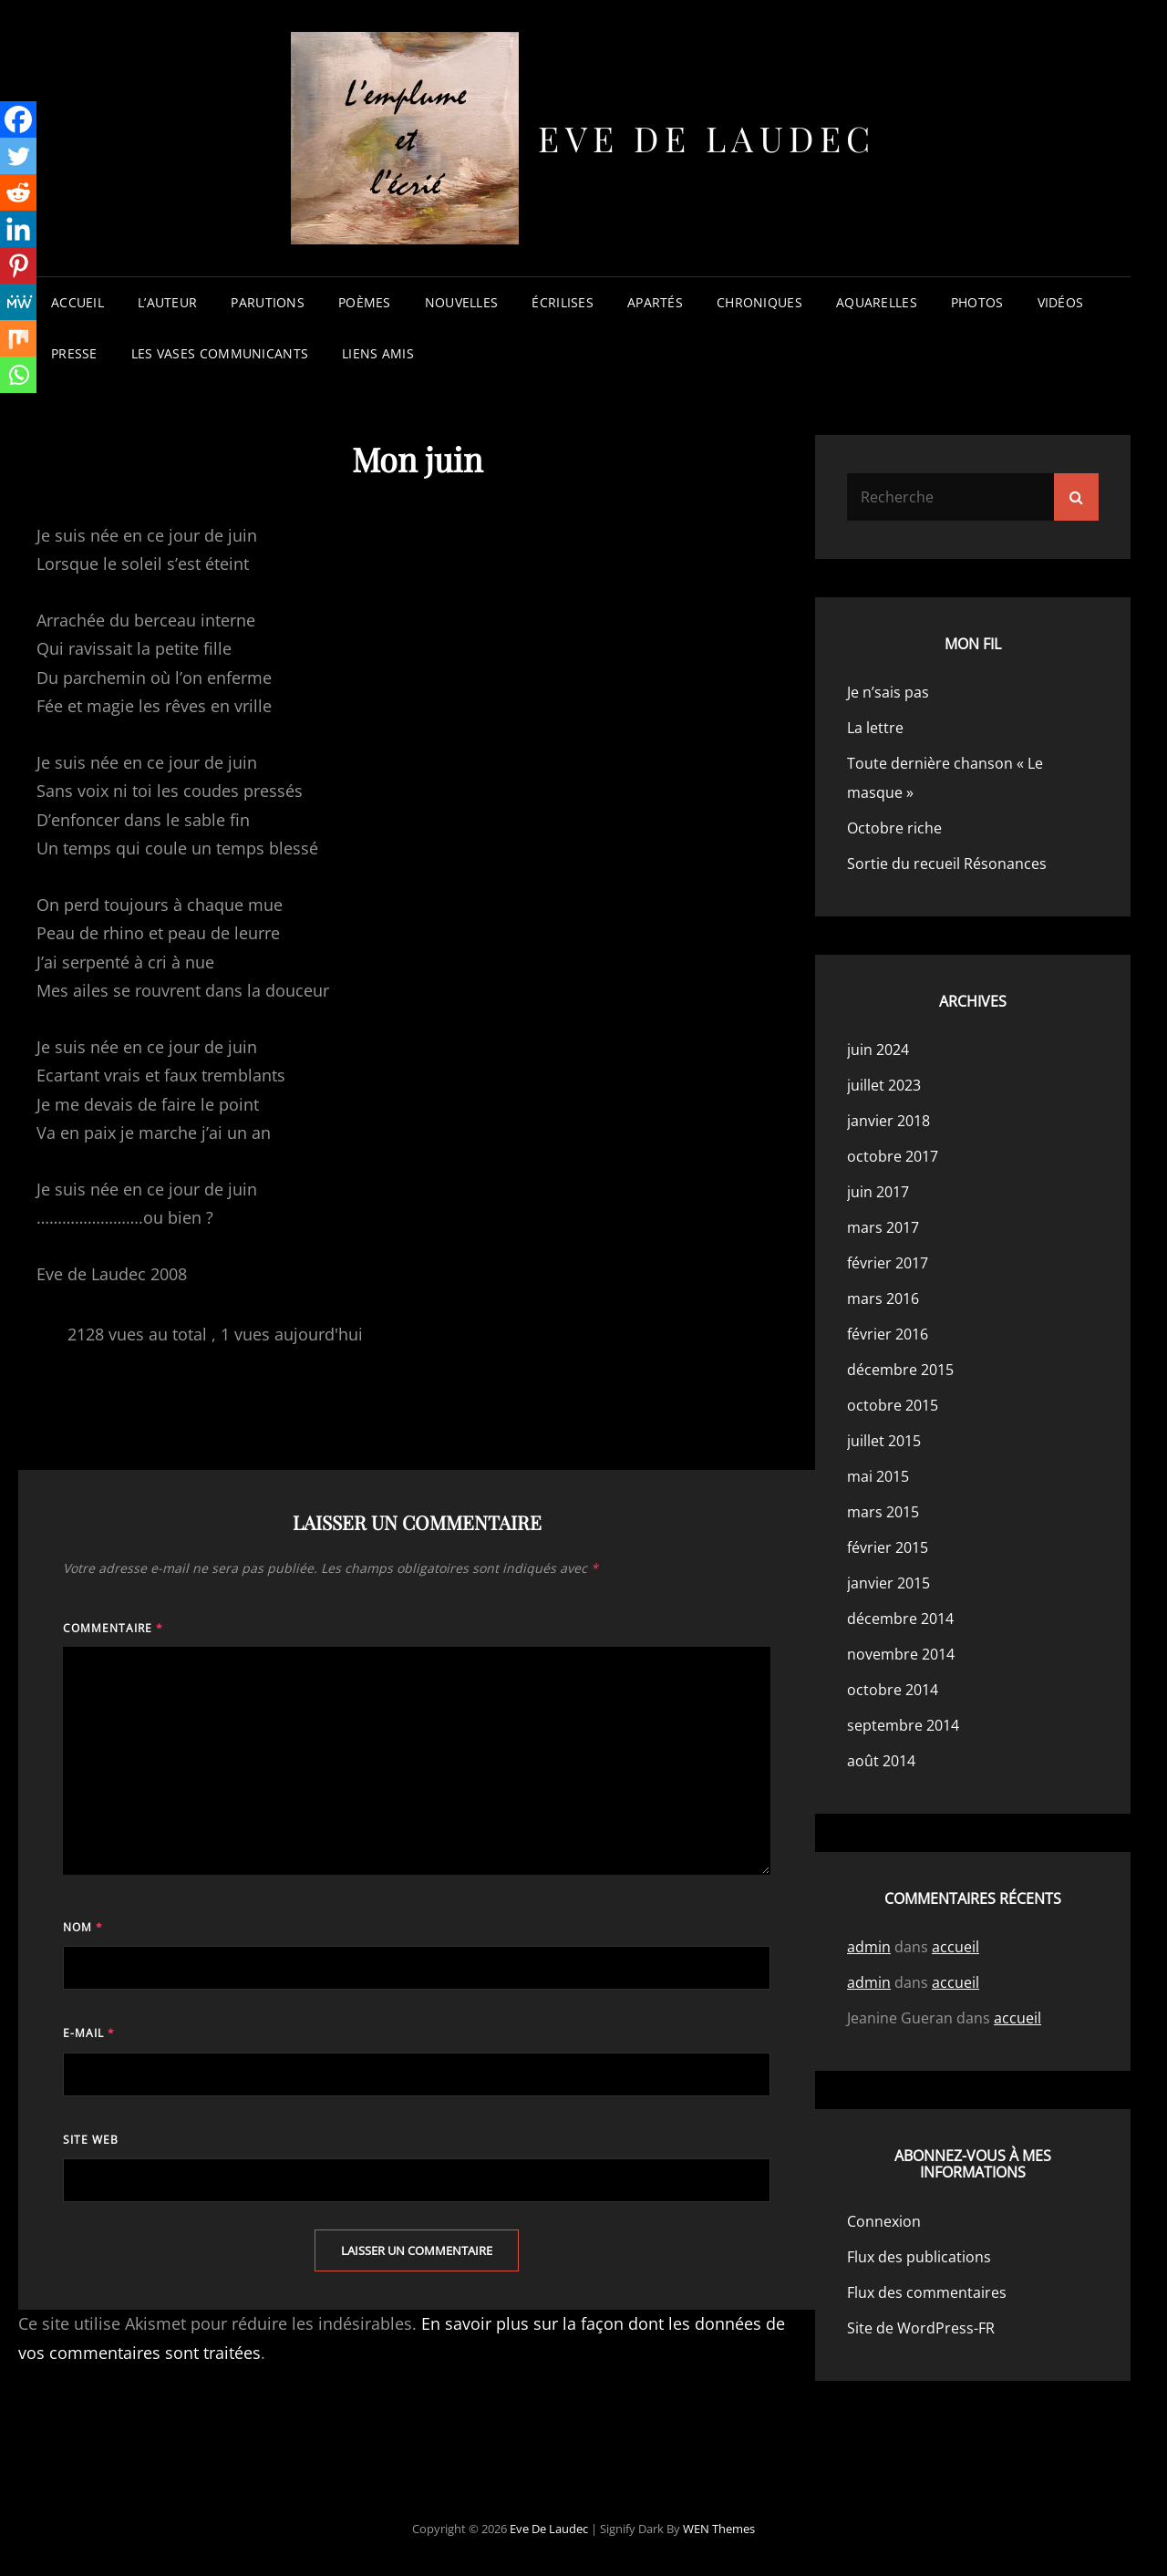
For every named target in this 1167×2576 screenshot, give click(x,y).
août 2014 (881, 1761)
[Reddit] (18, 192)
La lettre (875, 728)
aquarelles (876, 302)
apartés (655, 302)
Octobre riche (894, 828)
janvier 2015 (888, 1583)
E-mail (89, 2033)
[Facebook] (18, 119)
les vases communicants (219, 353)
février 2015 (887, 1547)
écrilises (563, 302)
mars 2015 (883, 1512)
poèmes (364, 302)
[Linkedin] (18, 229)
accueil (77, 302)
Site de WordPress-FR (921, 2328)
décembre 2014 (900, 1619)
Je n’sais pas (888, 692)
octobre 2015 (892, 1405)
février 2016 (887, 1334)
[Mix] (18, 338)
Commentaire (113, 1628)
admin (869, 1947)
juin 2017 (878, 1192)
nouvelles (462, 302)
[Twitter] (18, 156)
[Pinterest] (18, 265)
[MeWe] (18, 302)
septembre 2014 (903, 1725)
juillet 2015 (884, 1441)
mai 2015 (878, 1476)
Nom (83, 1927)
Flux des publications (919, 2257)
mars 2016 (883, 1298)
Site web (91, 2139)
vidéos (1061, 302)
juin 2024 (878, 1050)
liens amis (378, 353)
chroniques (759, 302)
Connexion (884, 2221)
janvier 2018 (888, 1121)
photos (977, 302)
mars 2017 (883, 1227)
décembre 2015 (900, 1370)
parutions (268, 302)
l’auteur (167, 302)
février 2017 (887, 1263)
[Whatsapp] (18, 375)
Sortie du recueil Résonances (947, 863)
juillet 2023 (884, 1085)
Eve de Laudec (707, 138)
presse (74, 353)
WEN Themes (719, 2528)
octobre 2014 (892, 1690)
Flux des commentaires (927, 2292)
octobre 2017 (892, 1156)
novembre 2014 (901, 1654)
